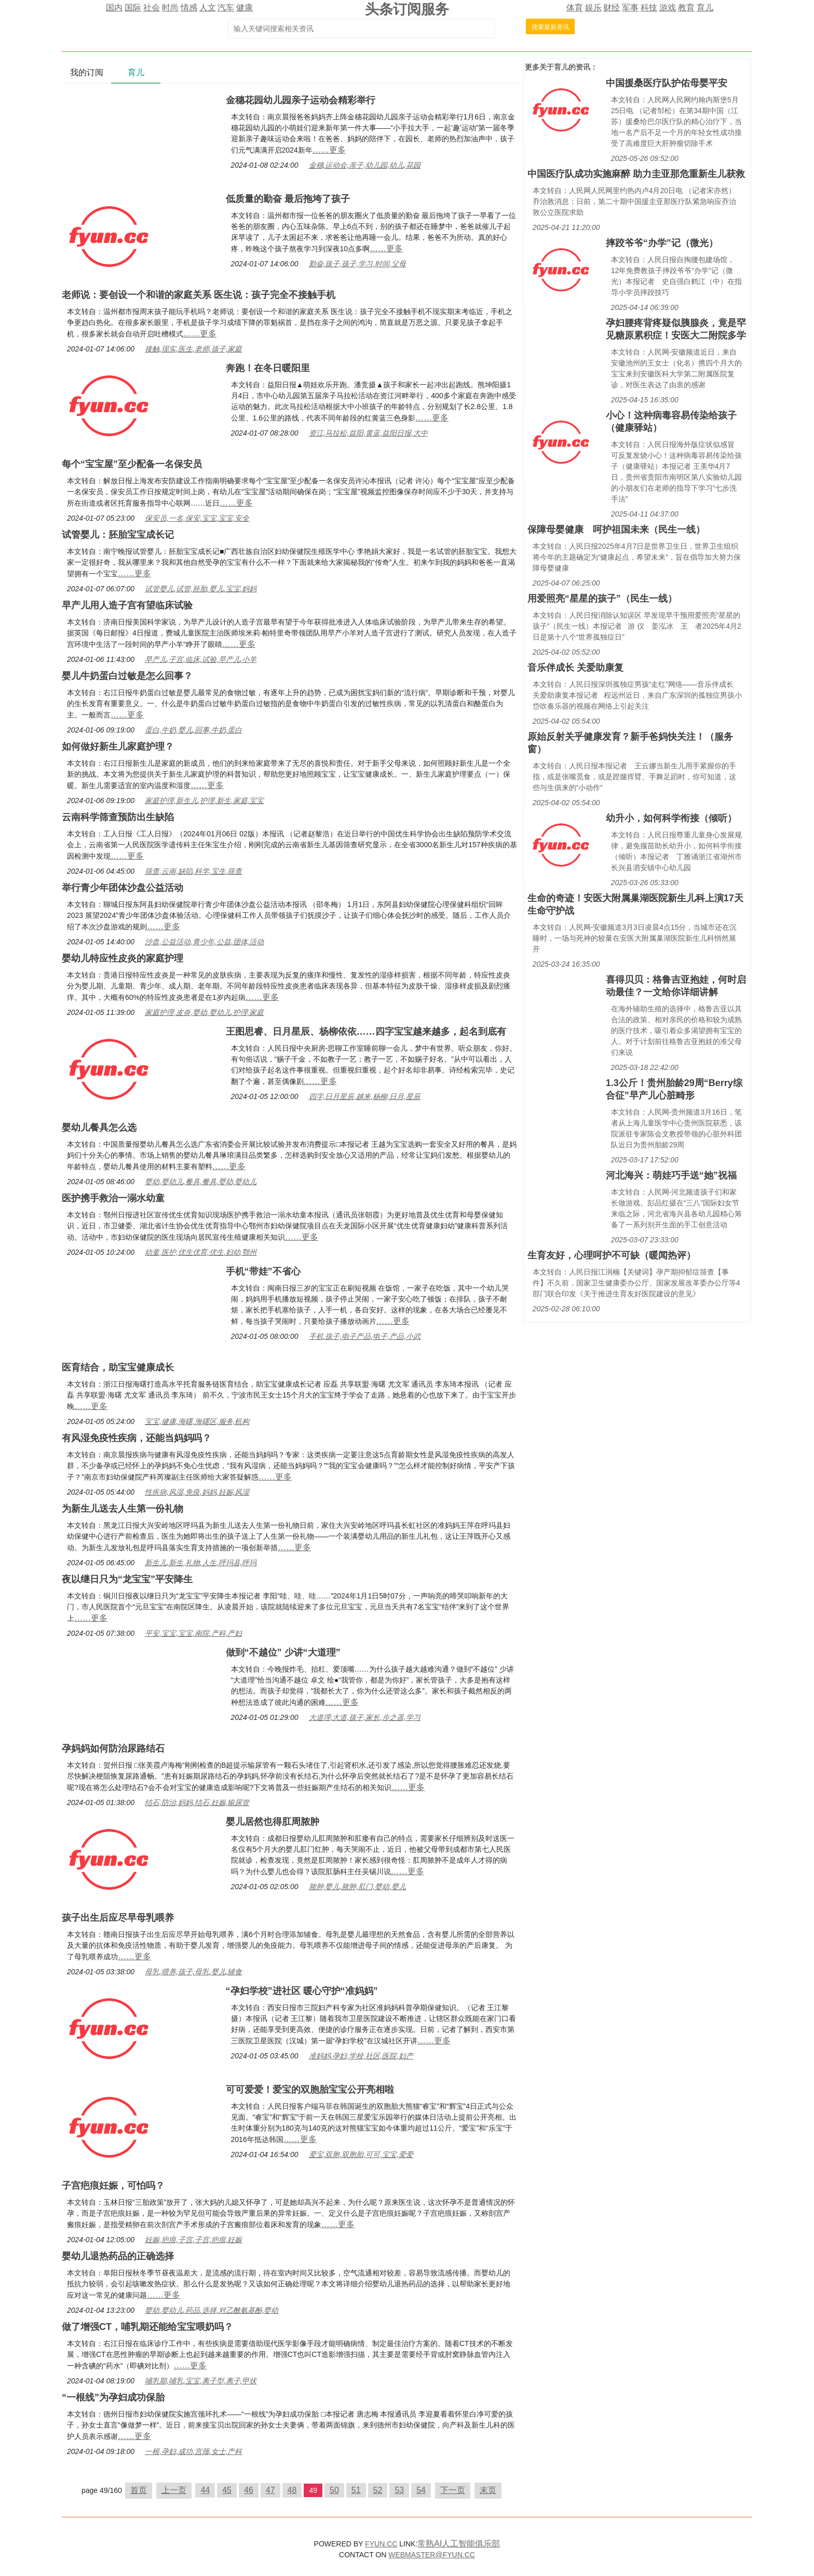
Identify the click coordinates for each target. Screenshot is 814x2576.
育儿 (705, 7)
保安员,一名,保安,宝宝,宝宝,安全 (197, 518)
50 (334, 2490)
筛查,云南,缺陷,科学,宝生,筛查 (193, 871)
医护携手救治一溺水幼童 (113, 1198)
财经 (611, 7)
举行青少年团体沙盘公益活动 (122, 888)
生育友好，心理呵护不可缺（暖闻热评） (611, 1255)
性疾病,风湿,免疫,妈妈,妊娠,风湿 (197, 1492)
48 (292, 2490)
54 (421, 2490)
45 (227, 2490)
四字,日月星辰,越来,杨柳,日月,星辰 (364, 1096)
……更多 (329, 149)
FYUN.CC (381, 2544)
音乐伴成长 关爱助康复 (575, 667)
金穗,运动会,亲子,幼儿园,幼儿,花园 (364, 165)
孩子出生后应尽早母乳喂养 (118, 1918)
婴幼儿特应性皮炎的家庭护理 (122, 958)
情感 (189, 7)
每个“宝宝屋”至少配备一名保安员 (132, 464)
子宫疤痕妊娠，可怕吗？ (113, 2185)
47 (270, 2490)
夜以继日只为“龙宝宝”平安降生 (127, 1579)
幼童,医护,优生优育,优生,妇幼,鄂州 (200, 1252)
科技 (649, 7)
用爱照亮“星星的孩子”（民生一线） (602, 598)
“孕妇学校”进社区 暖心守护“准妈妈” (302, 1991)
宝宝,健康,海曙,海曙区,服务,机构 (197, 1421)
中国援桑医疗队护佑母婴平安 (666, 83)
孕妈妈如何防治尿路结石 (113, 1748)
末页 (488, 2490)
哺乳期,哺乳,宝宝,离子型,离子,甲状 (200, 2381)
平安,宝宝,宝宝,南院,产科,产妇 (193, 1633)
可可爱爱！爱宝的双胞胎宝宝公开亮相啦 (310, 2089)
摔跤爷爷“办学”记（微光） (662, 243)
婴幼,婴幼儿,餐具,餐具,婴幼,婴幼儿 (200, 1181)
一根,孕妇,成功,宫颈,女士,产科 (193, 2451)
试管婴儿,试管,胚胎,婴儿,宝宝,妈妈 (200, 589)
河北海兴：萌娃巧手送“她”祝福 (671, 1175)
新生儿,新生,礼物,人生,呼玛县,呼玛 (200, 1562)
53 (399, 2490)
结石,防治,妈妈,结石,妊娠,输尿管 (197, 1802)
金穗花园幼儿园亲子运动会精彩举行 (300, 100)
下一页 (452, 2490)
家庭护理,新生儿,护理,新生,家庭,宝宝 (204, 800)
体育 (574, 7)
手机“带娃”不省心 (263, 1271)
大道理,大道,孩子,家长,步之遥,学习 (364, 1717)
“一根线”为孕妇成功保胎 (113, 2397)
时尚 (170, 7)
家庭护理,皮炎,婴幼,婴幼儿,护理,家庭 (204, 1012)
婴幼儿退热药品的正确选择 (118, 2256)
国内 (114, 7)
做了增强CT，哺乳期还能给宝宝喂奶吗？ (147, 2327)
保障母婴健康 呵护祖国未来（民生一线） (616, 529)
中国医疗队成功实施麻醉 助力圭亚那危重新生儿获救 (636, 174)
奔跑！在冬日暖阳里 (268, 368)
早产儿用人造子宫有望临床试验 (127, 605)
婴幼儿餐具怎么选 (99, 1127)
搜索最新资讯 (550, 27)
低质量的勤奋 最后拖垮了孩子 (288, 199)
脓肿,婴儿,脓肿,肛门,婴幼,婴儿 (357, 1886)
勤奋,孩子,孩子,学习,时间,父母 (357, 264)
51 (356, 2490)
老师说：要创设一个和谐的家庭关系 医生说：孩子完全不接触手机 (198, 295)
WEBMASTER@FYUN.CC (431, 2555)
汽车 (226, 7)
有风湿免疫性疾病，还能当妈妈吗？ (136, 1438)
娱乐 (593, 7)
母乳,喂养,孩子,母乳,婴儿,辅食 (193, 1972)
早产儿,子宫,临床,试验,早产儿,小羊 (200, 659)
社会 (151, 7)
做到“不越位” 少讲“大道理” (283, 1652)
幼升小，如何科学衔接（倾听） (671, 818)
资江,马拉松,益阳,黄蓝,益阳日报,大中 (368, 433)
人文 (207, 7)
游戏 (667, 7)
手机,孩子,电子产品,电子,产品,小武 (364, 1336)
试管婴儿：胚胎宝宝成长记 (118, 535)
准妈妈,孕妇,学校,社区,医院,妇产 (361, 2056)
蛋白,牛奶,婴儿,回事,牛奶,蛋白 (193, 730)
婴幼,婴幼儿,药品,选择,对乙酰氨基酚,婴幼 (211, 2310)
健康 (244, 7)
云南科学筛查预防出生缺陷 (118, 817)
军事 (630, 7)
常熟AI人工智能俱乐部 (458, 2543)
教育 (686, 7)
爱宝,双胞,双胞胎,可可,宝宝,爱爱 (361, 2154)
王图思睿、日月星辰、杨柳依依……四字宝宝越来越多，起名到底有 (366, 1031)
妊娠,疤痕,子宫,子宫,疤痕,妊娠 (193, 2239)
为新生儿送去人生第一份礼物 (122, 1508)
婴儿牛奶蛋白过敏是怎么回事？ (127, 676)
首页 (138, 2490)
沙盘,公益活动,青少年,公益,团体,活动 (204, 942)
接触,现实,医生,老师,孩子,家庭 (193, 349)
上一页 (173, 2490)
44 (205, 2490)
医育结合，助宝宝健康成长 (118, 1367)
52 (378, 2490)
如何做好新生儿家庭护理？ (118, 746)
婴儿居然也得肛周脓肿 (272, 1821)
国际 (133, 7)
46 (248, 2490)
